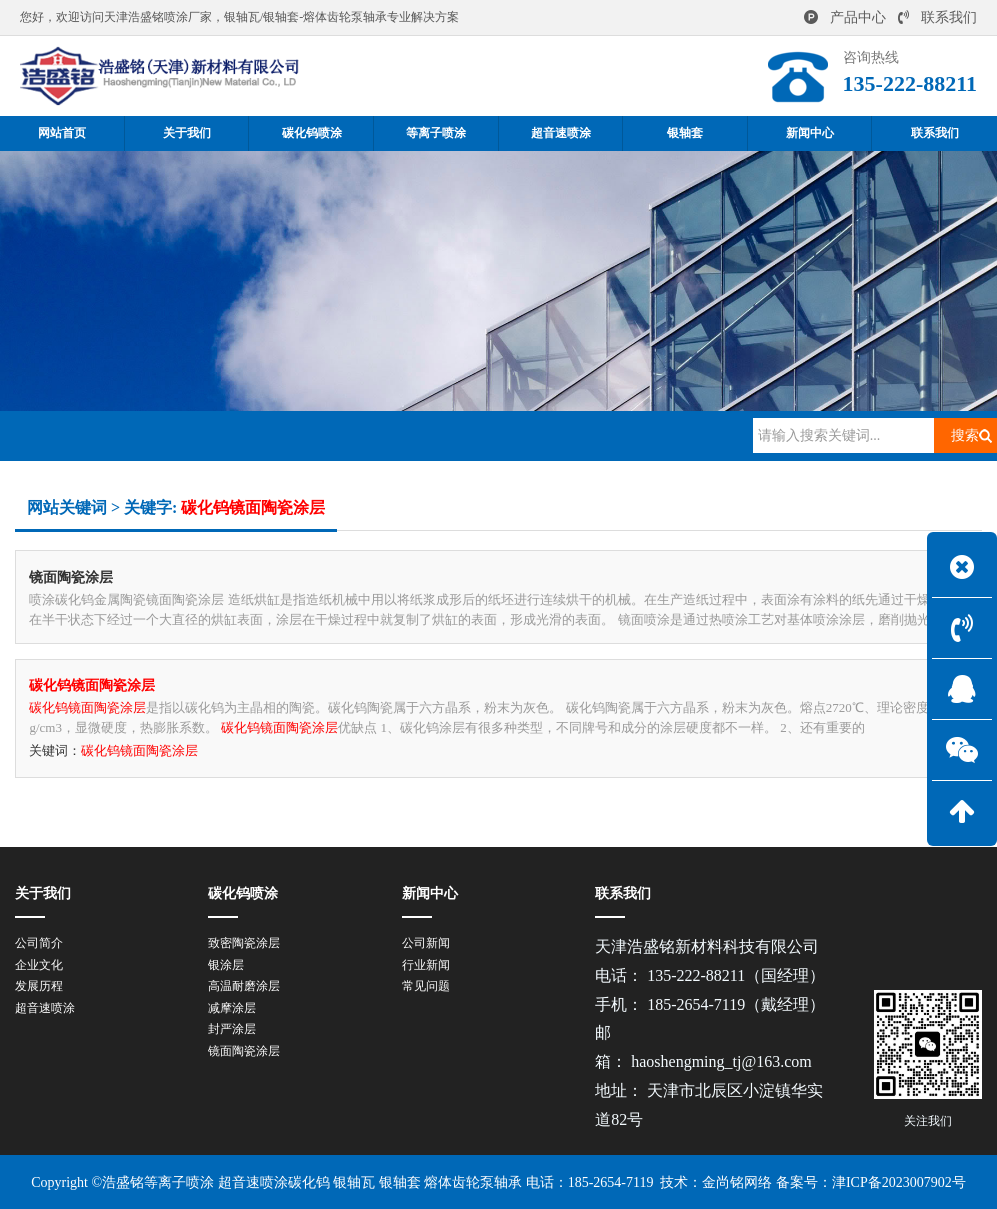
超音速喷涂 (45, 1008)
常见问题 (426, 986)
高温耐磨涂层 (244, 986)
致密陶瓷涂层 (244, 943)
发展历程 (39, 986)
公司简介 (39, 943)
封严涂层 (232, 1029)
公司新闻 (426, 943)
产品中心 (845, 17)
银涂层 (226, 965)
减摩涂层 (232, 1008)
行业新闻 (426, 965)
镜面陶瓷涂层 (244, 1051)
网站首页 (124, 434)
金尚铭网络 (737, 1182)
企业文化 (39, 965)
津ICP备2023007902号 (899, 1182)
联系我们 (937, 17)
